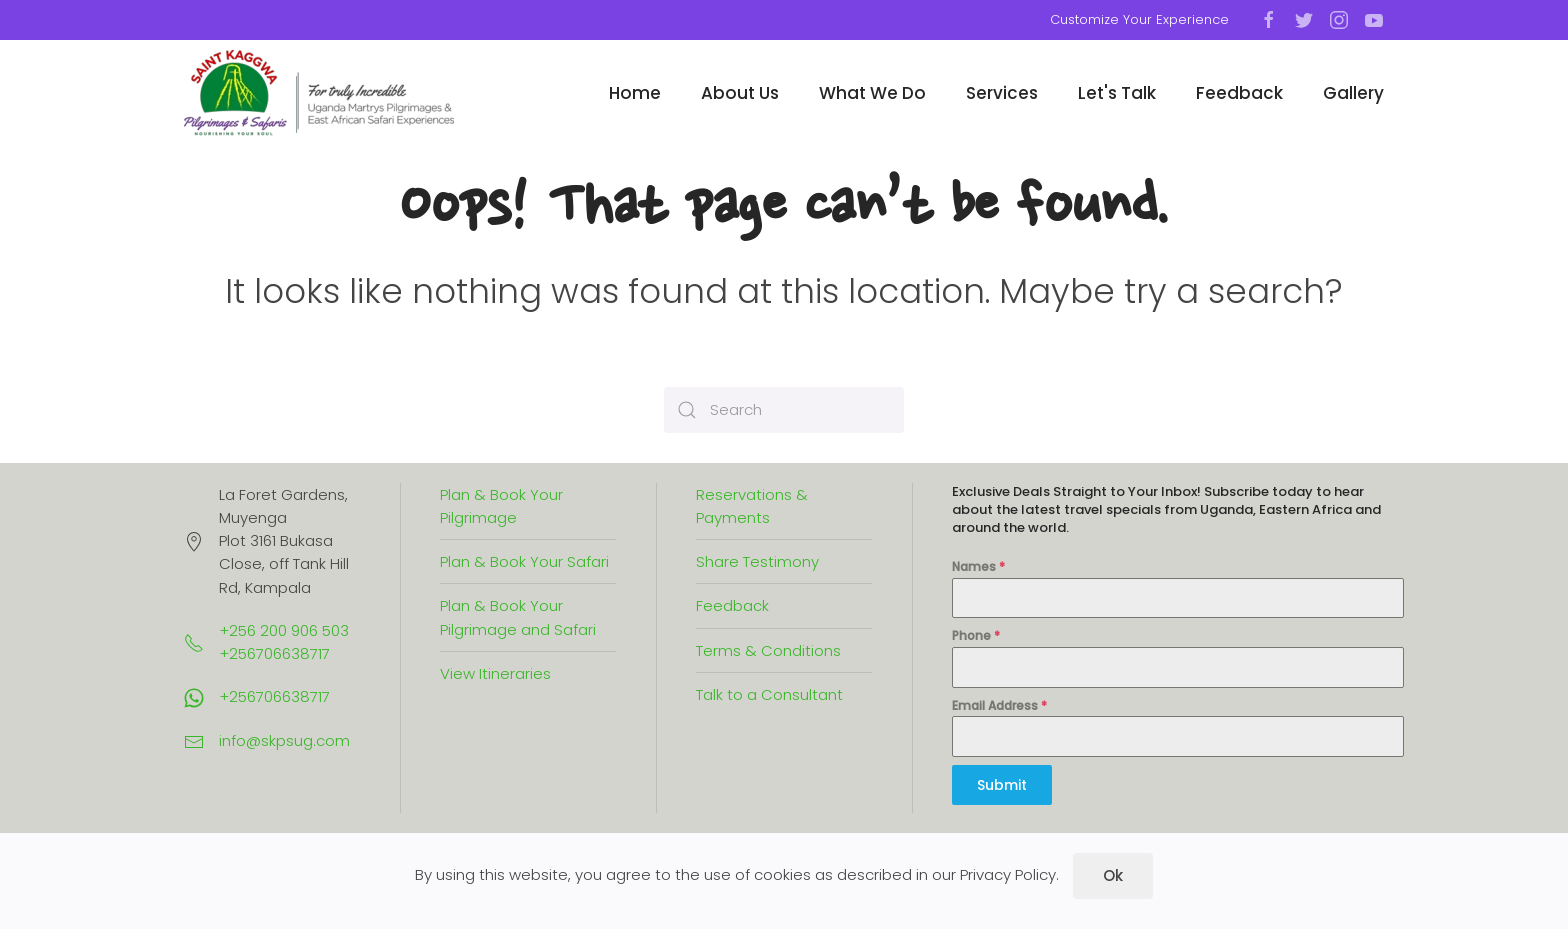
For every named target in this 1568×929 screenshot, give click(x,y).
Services (1002, 93)
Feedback (1239, 93)
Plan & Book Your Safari (524, 561)
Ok (1113, 875)
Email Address (999, 705)
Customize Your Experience (1139, 19)
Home (635, 93)
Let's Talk (1117, 93)
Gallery (1353, 93)
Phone (976, 635)
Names (978, 566)
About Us (740, 93)
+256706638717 (274, 696)
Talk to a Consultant (769, 694)
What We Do (872, 93)
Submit (1002, 785)
